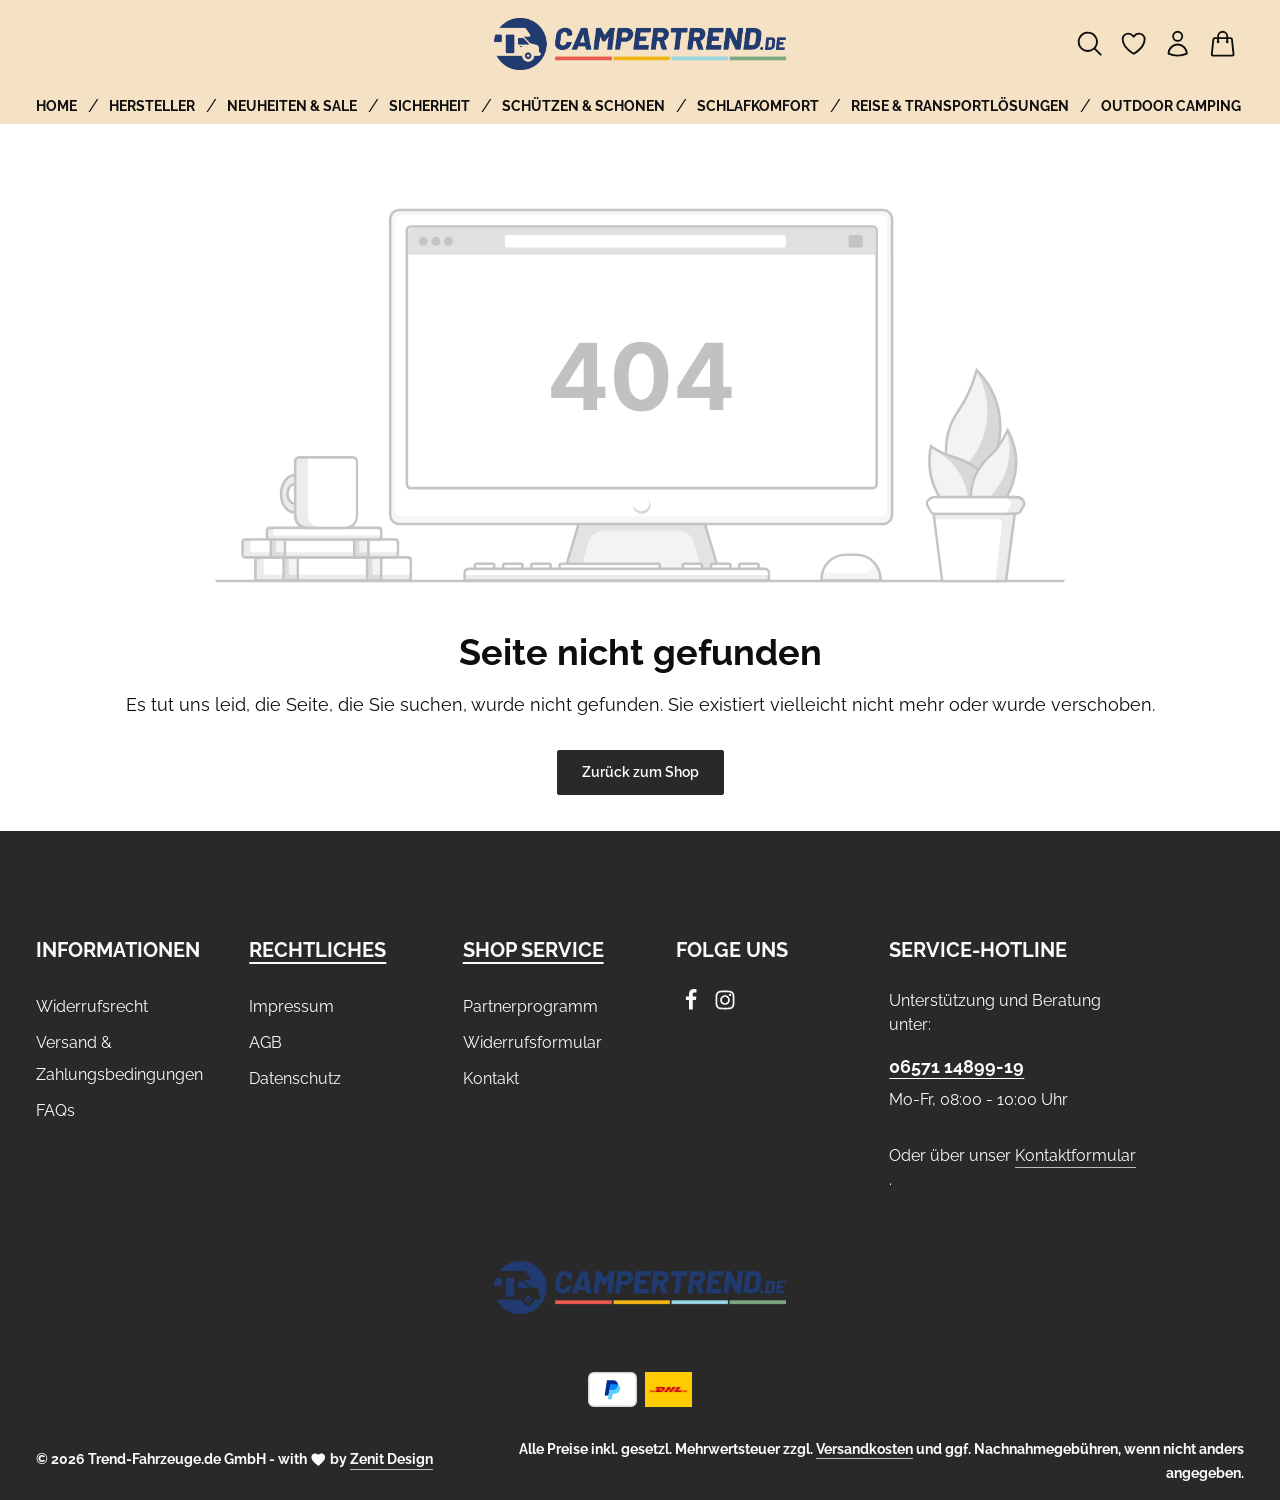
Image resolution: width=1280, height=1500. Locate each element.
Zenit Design (391, 1459)
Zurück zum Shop (640, 772)
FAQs (55, 1110)
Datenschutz (295, 1078)
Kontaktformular (1075, 1155)
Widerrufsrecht (92, 1006)
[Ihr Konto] (1178, 44)
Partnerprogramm (530, 1006)
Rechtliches (317, 950)
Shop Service (533, 950)
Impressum (291, 1006)
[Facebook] (693, 1005)
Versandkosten (864, 1449)
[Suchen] (1090, 44)
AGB (265, 1042)
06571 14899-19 (956, 1066)
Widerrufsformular (532, 1042)
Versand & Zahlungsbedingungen (119, 1058)
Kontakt (491, 1078)
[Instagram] (725, 1005)
